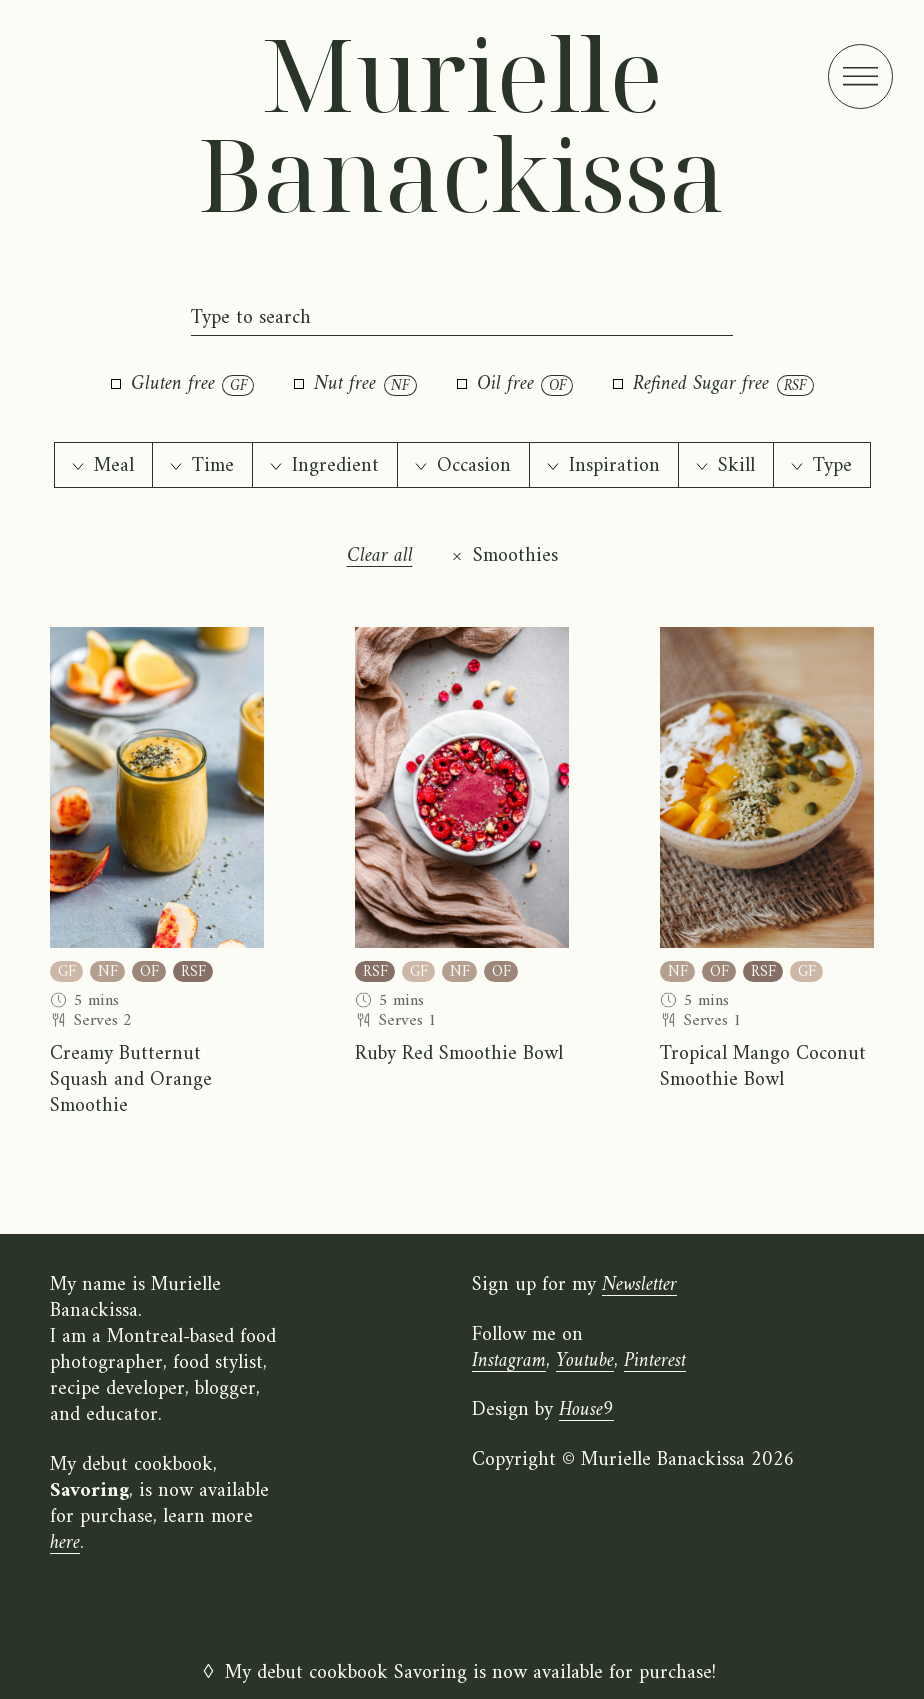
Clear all (380, 557)
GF (67, 971)
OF (149, 971)
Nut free (355, 385)
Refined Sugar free (713, 385)
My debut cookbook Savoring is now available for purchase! (470, 1674)
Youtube (585, 1361)
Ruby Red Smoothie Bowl (459, 1055)
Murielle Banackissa (462, 123)
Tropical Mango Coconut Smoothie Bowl (763, 1068)
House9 (586, 1410)
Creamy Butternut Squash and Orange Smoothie (131, 1081)
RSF (193, 971)
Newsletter (639, 1285)
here (65, 1543)
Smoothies (515, 557)
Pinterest (655, 1361)
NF (108, 971)
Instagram (509, 1361)
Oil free (515, 385)
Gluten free (183, 385)
